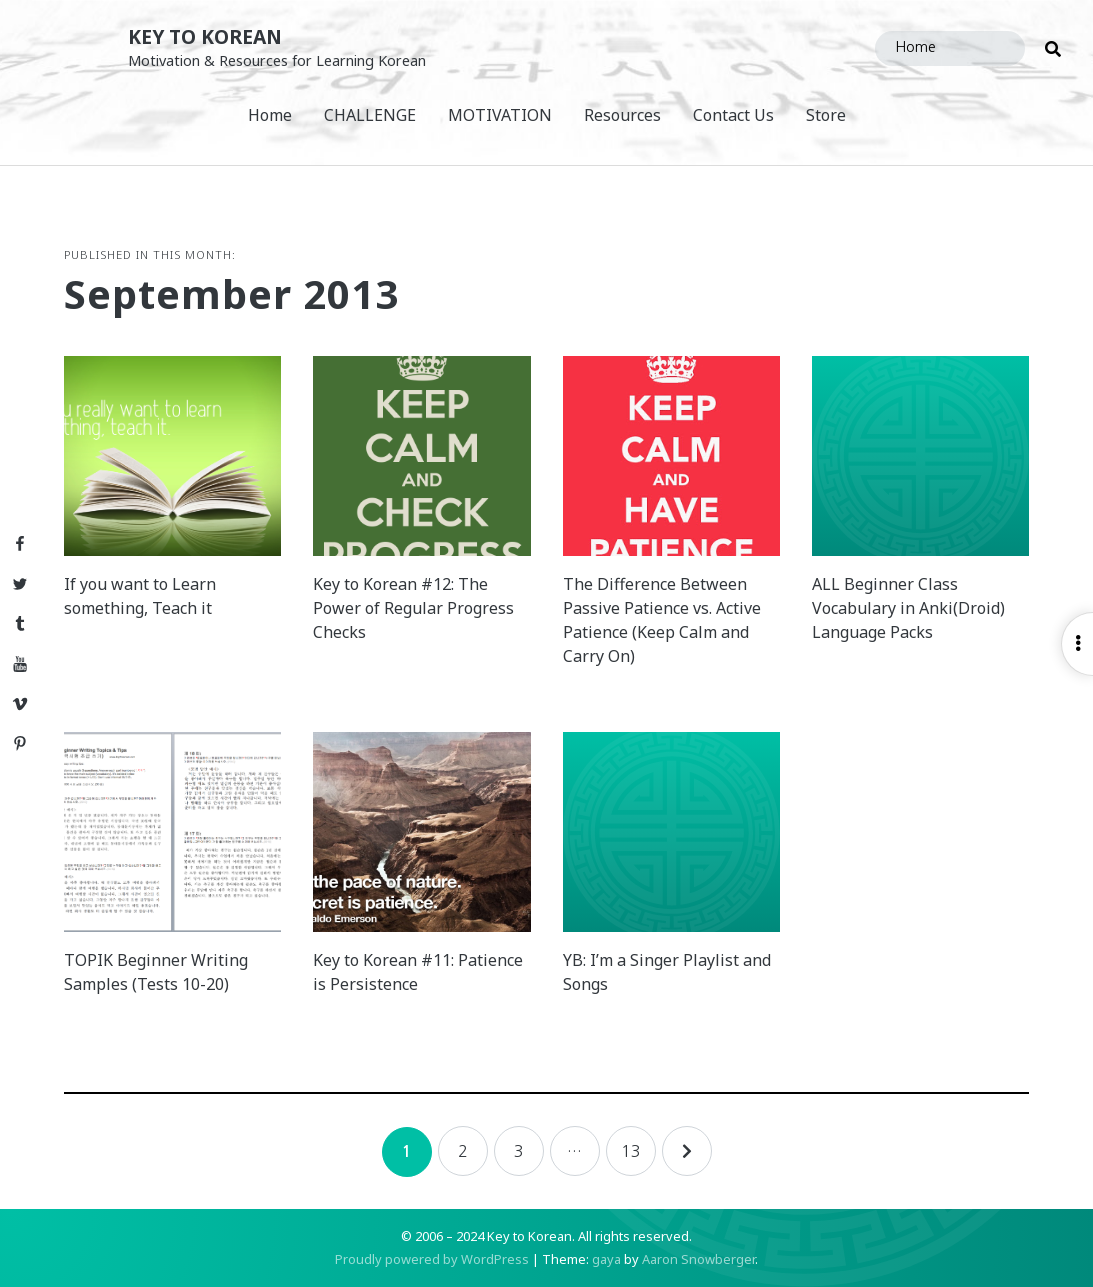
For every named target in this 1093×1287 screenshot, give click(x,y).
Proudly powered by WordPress (432, 1259)
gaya (606, 1259)
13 (631, 1151)
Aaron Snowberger (698, 1259)
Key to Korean (205, 36)
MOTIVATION (500, 115)
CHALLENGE (370, 115)
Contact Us (733, 115)
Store (826, 115)
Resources (622, 115)
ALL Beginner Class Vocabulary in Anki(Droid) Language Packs (908, 608)
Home (270, 115)
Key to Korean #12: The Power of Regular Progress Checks (413, 608)
